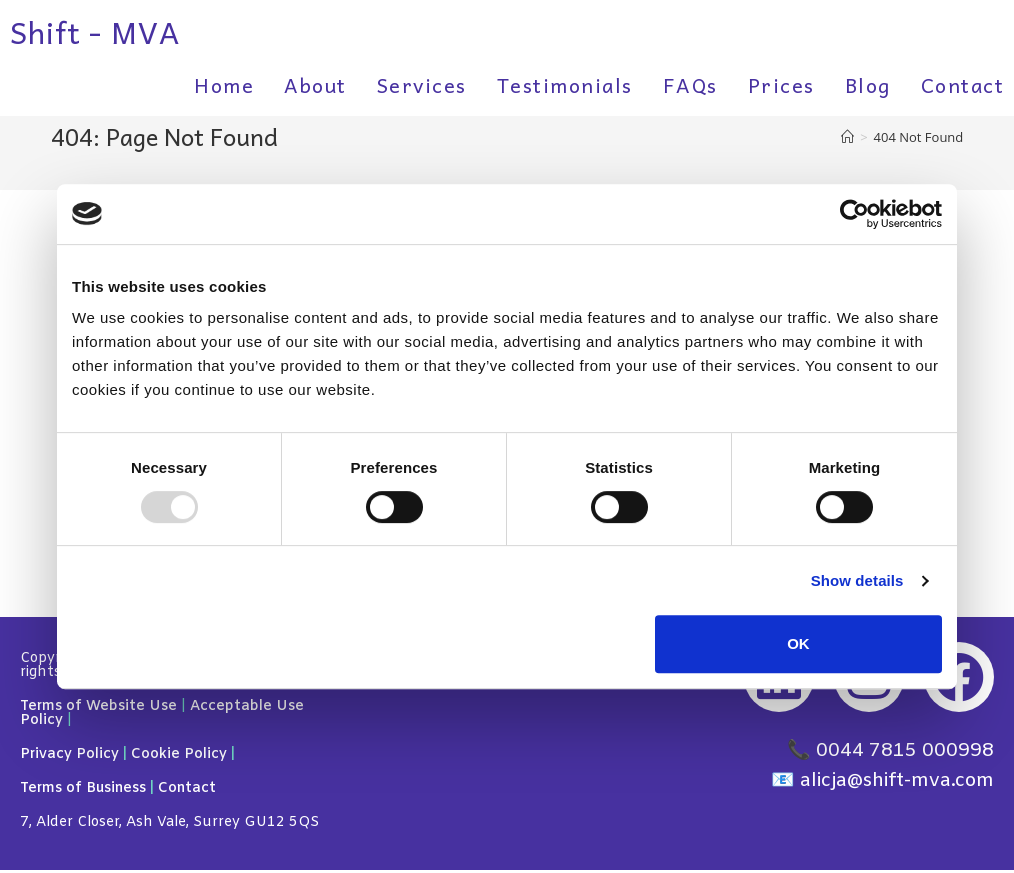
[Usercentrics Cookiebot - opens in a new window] (854, 214)
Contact (187, 791)
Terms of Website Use (98, 709)
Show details (857, 580)
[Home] (847, 137)
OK (798, 643)
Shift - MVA (95, 31)
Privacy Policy (69, 757)
